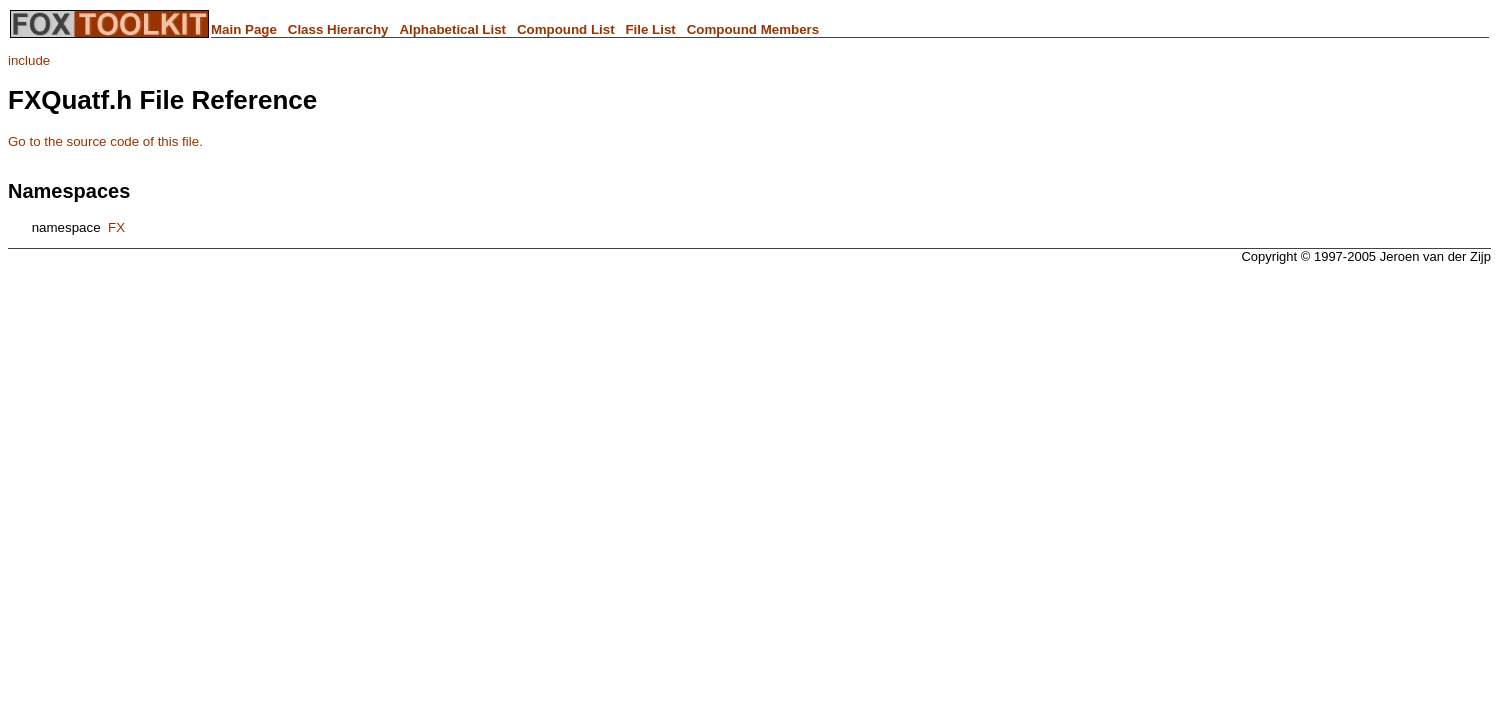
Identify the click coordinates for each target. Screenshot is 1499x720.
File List (650, 29)
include (29, 60)
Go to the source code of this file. (105, 141)
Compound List (566, 29)
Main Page (244, 29)
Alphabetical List (452, 29)
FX (116, 227)
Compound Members (753, 29)
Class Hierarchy (338, 29)
